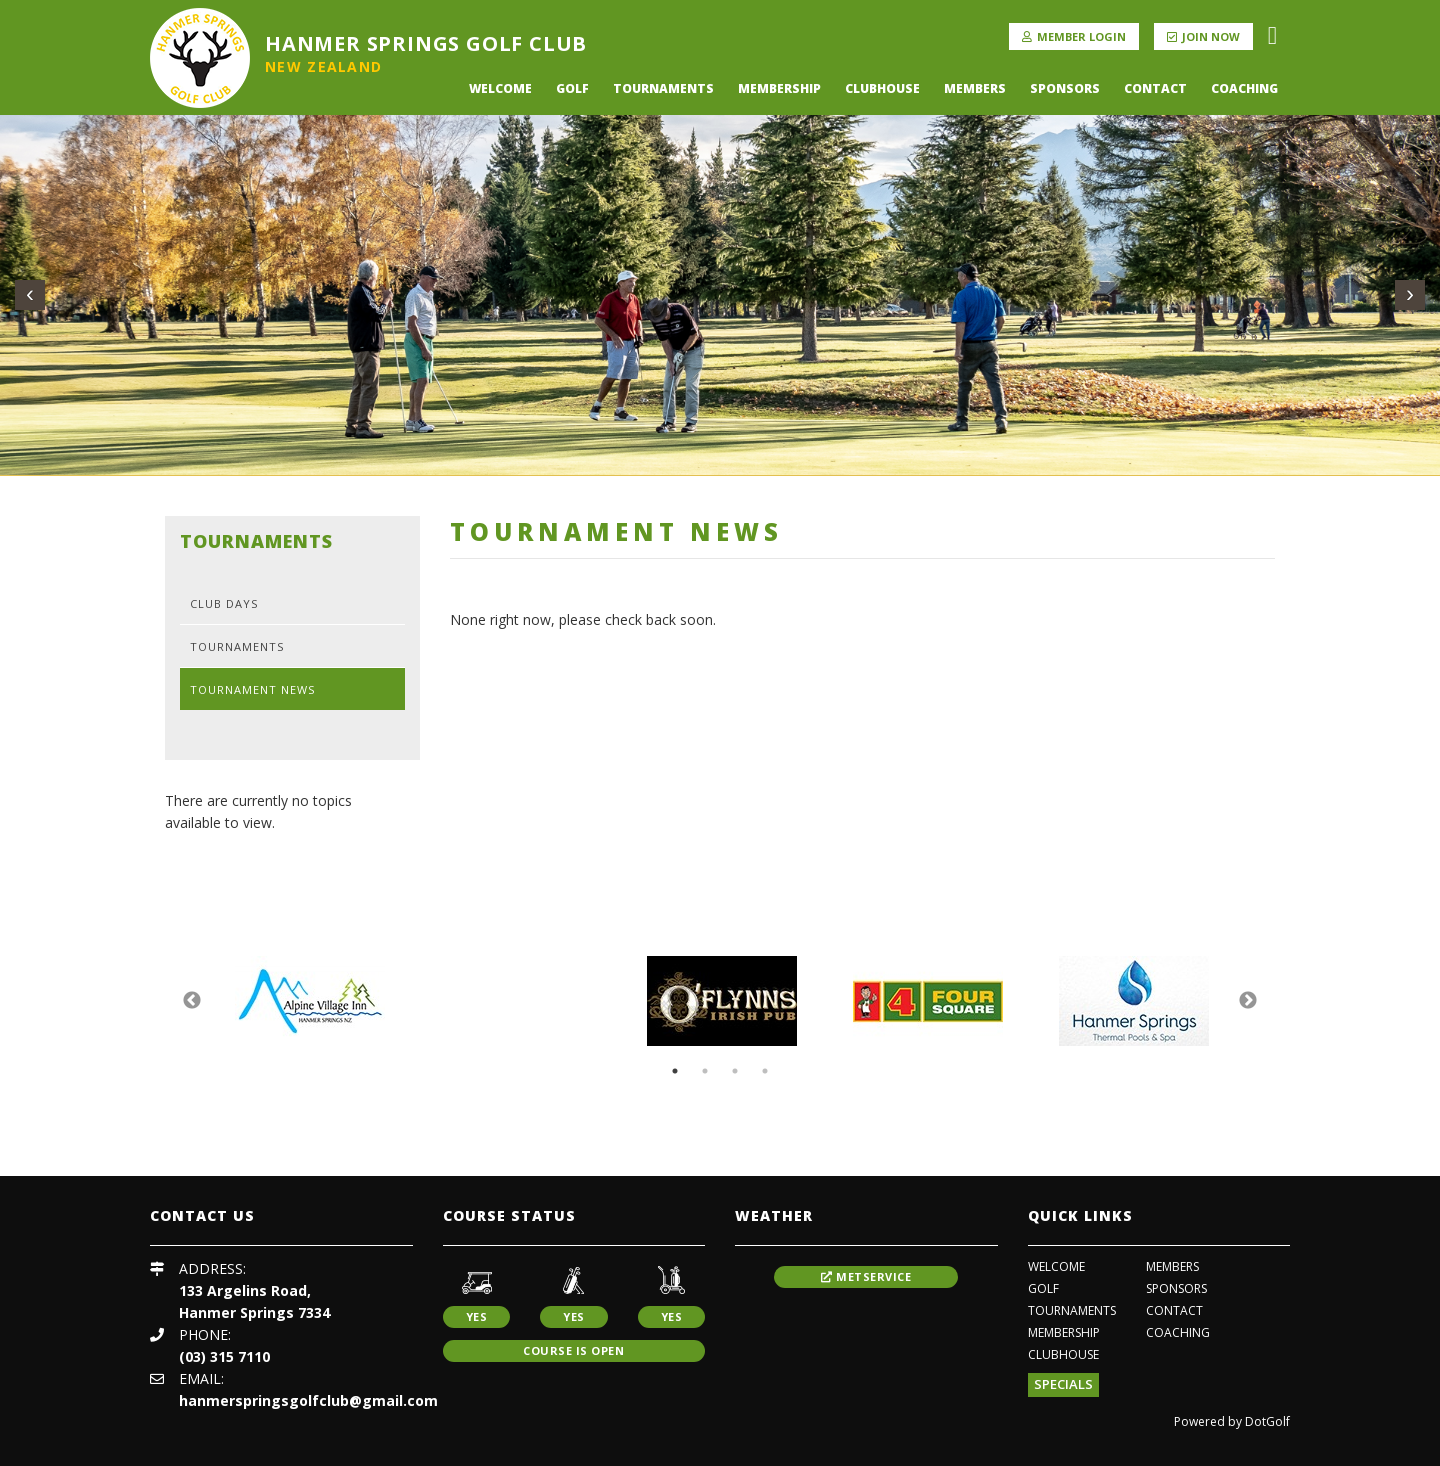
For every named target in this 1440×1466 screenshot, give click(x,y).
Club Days (224, 603)
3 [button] (735, 1071)
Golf (572, 88)
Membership (779, 88)
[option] (310, 1001)
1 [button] (675, 1071)
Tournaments (663, 88)
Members (975, 88)
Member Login (1074, 36)
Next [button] (1248, 1001)
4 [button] (765, 1071)
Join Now (1203, 36)
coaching (1244, 88)
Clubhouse (882, 88)
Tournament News (252, 689)
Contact (1155, 88)
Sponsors (1065, 88)
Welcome (500, 88)
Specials (1063, 1384)
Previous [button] (192, 1001)
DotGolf (1267, 1421)
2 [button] (705, 1071)
